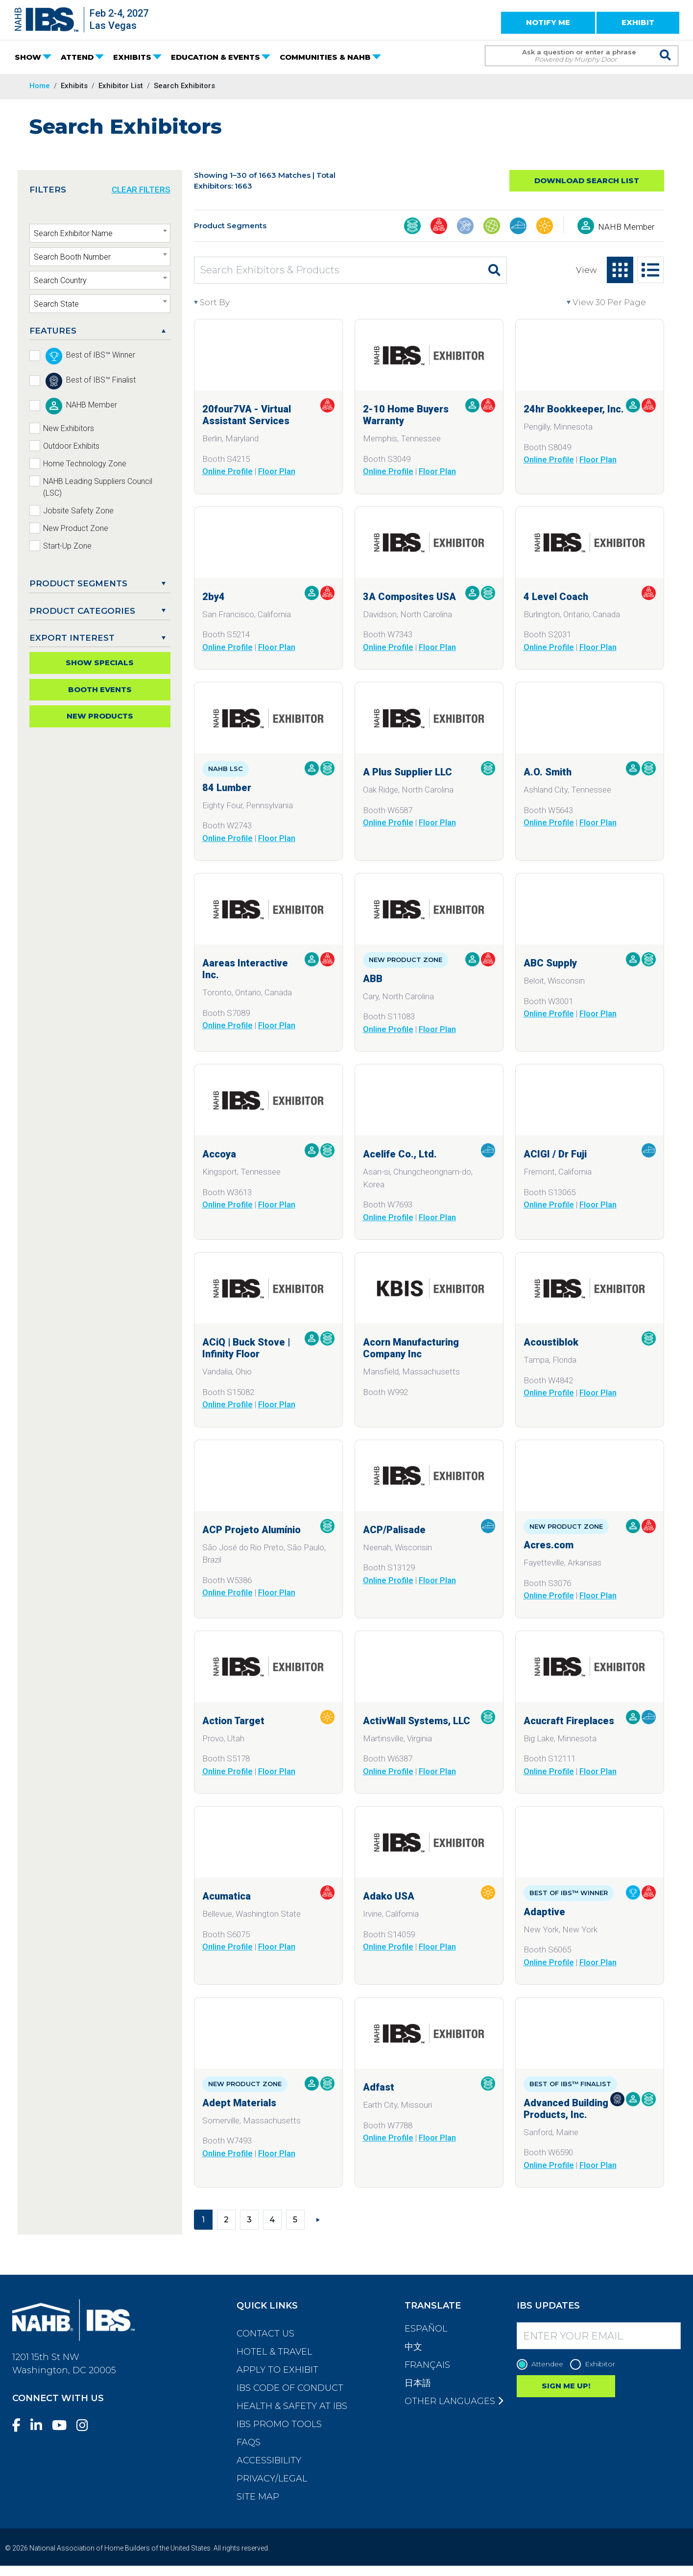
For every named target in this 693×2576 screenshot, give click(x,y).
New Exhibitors (68, 428)
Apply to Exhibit (277, 2369)
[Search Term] (571, 56)
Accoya (219, 1154)
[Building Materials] (412, 227)
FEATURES (52, 331)
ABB (372, 979)
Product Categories (82, 611)
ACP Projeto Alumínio (251, 1530)
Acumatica (226, 1896)
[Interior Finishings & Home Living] (518, 227)
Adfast (378, 2087)
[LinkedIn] (40, 2425)
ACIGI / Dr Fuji (555, 1154)
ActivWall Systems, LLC (416, 1721)
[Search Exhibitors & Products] (338, 270)
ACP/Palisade (394, 1530)
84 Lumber (226, 788)
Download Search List (586, 180)
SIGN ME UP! (566, 2385)
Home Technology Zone (84, 463)
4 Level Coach (556, 596)
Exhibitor (595, 2364)
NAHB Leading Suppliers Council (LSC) (97, 487)
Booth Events (100, 689)
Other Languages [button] (454, 2401)
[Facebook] (20, 2425)
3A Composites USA (409, 596)
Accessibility (269, 2460)
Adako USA (388, 1896)
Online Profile (227, 471)
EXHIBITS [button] (132, 57)
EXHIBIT (637, 22)
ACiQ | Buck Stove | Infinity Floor (246, 1348)
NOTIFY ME (548, 22)
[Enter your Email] (599, 2335)
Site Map (258, 2496)
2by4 (213, 596)
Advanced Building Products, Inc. (566, 2108)
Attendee (542, 2364)
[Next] (318, 2219)
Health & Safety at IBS (292, 2406)
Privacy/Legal (272, 2478)
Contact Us (265, 2333)
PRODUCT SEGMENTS (78, 583)
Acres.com (549, 1545)
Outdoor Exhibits (71, 446)
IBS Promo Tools (279, 2424)
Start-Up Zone (67, 546)
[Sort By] (238, 302)
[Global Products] (491, 227)
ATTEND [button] (77, 57)
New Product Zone (75, 528)
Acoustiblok (551, 1342)
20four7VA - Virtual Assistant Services (246, 415)
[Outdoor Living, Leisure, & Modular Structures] (544, 227)
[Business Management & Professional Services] (438, 227)
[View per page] (615, 302)
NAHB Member (626, 227)
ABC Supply (550, 963)
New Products (100, 716)
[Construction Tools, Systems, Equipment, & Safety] (465, 227)
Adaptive (544, 1912)
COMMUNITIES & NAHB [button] (325, 57)
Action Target (233, 1721)
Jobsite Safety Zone (78, 510)
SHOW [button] (28, 57)
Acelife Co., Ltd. (400, 1154)
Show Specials (100, 662)
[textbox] (100, 234)
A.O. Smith (548, 772)
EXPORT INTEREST (72, 638)
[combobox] (99, 233)
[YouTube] (63, 2425)
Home (39, 85)
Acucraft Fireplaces (569, 1721)
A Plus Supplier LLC (407, 772)
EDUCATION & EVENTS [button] (215, 57)
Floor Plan (276, 471)
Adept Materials (239, 2103)
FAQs (249, 2442)
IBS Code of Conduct (290, 2388)
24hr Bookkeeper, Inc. (574, 409)
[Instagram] (86, 2425)
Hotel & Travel (274, 2351)
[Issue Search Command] (666, 47)
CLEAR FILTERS (141, 189)
